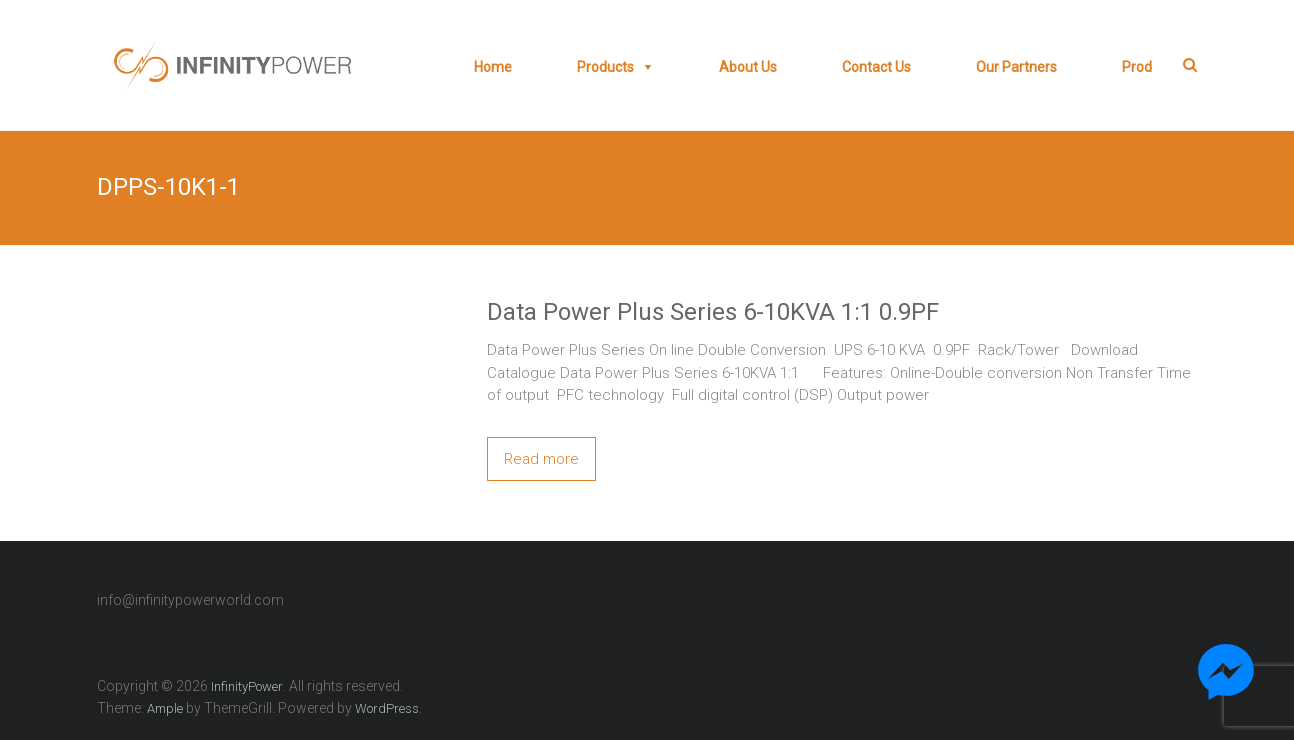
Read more (541, 459)
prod (1137, 67)
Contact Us (876, 67)
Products (605, 67)
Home (493, 67)
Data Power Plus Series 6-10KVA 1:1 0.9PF (713, 312)
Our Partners (1016, 67)
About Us (748, 67)
